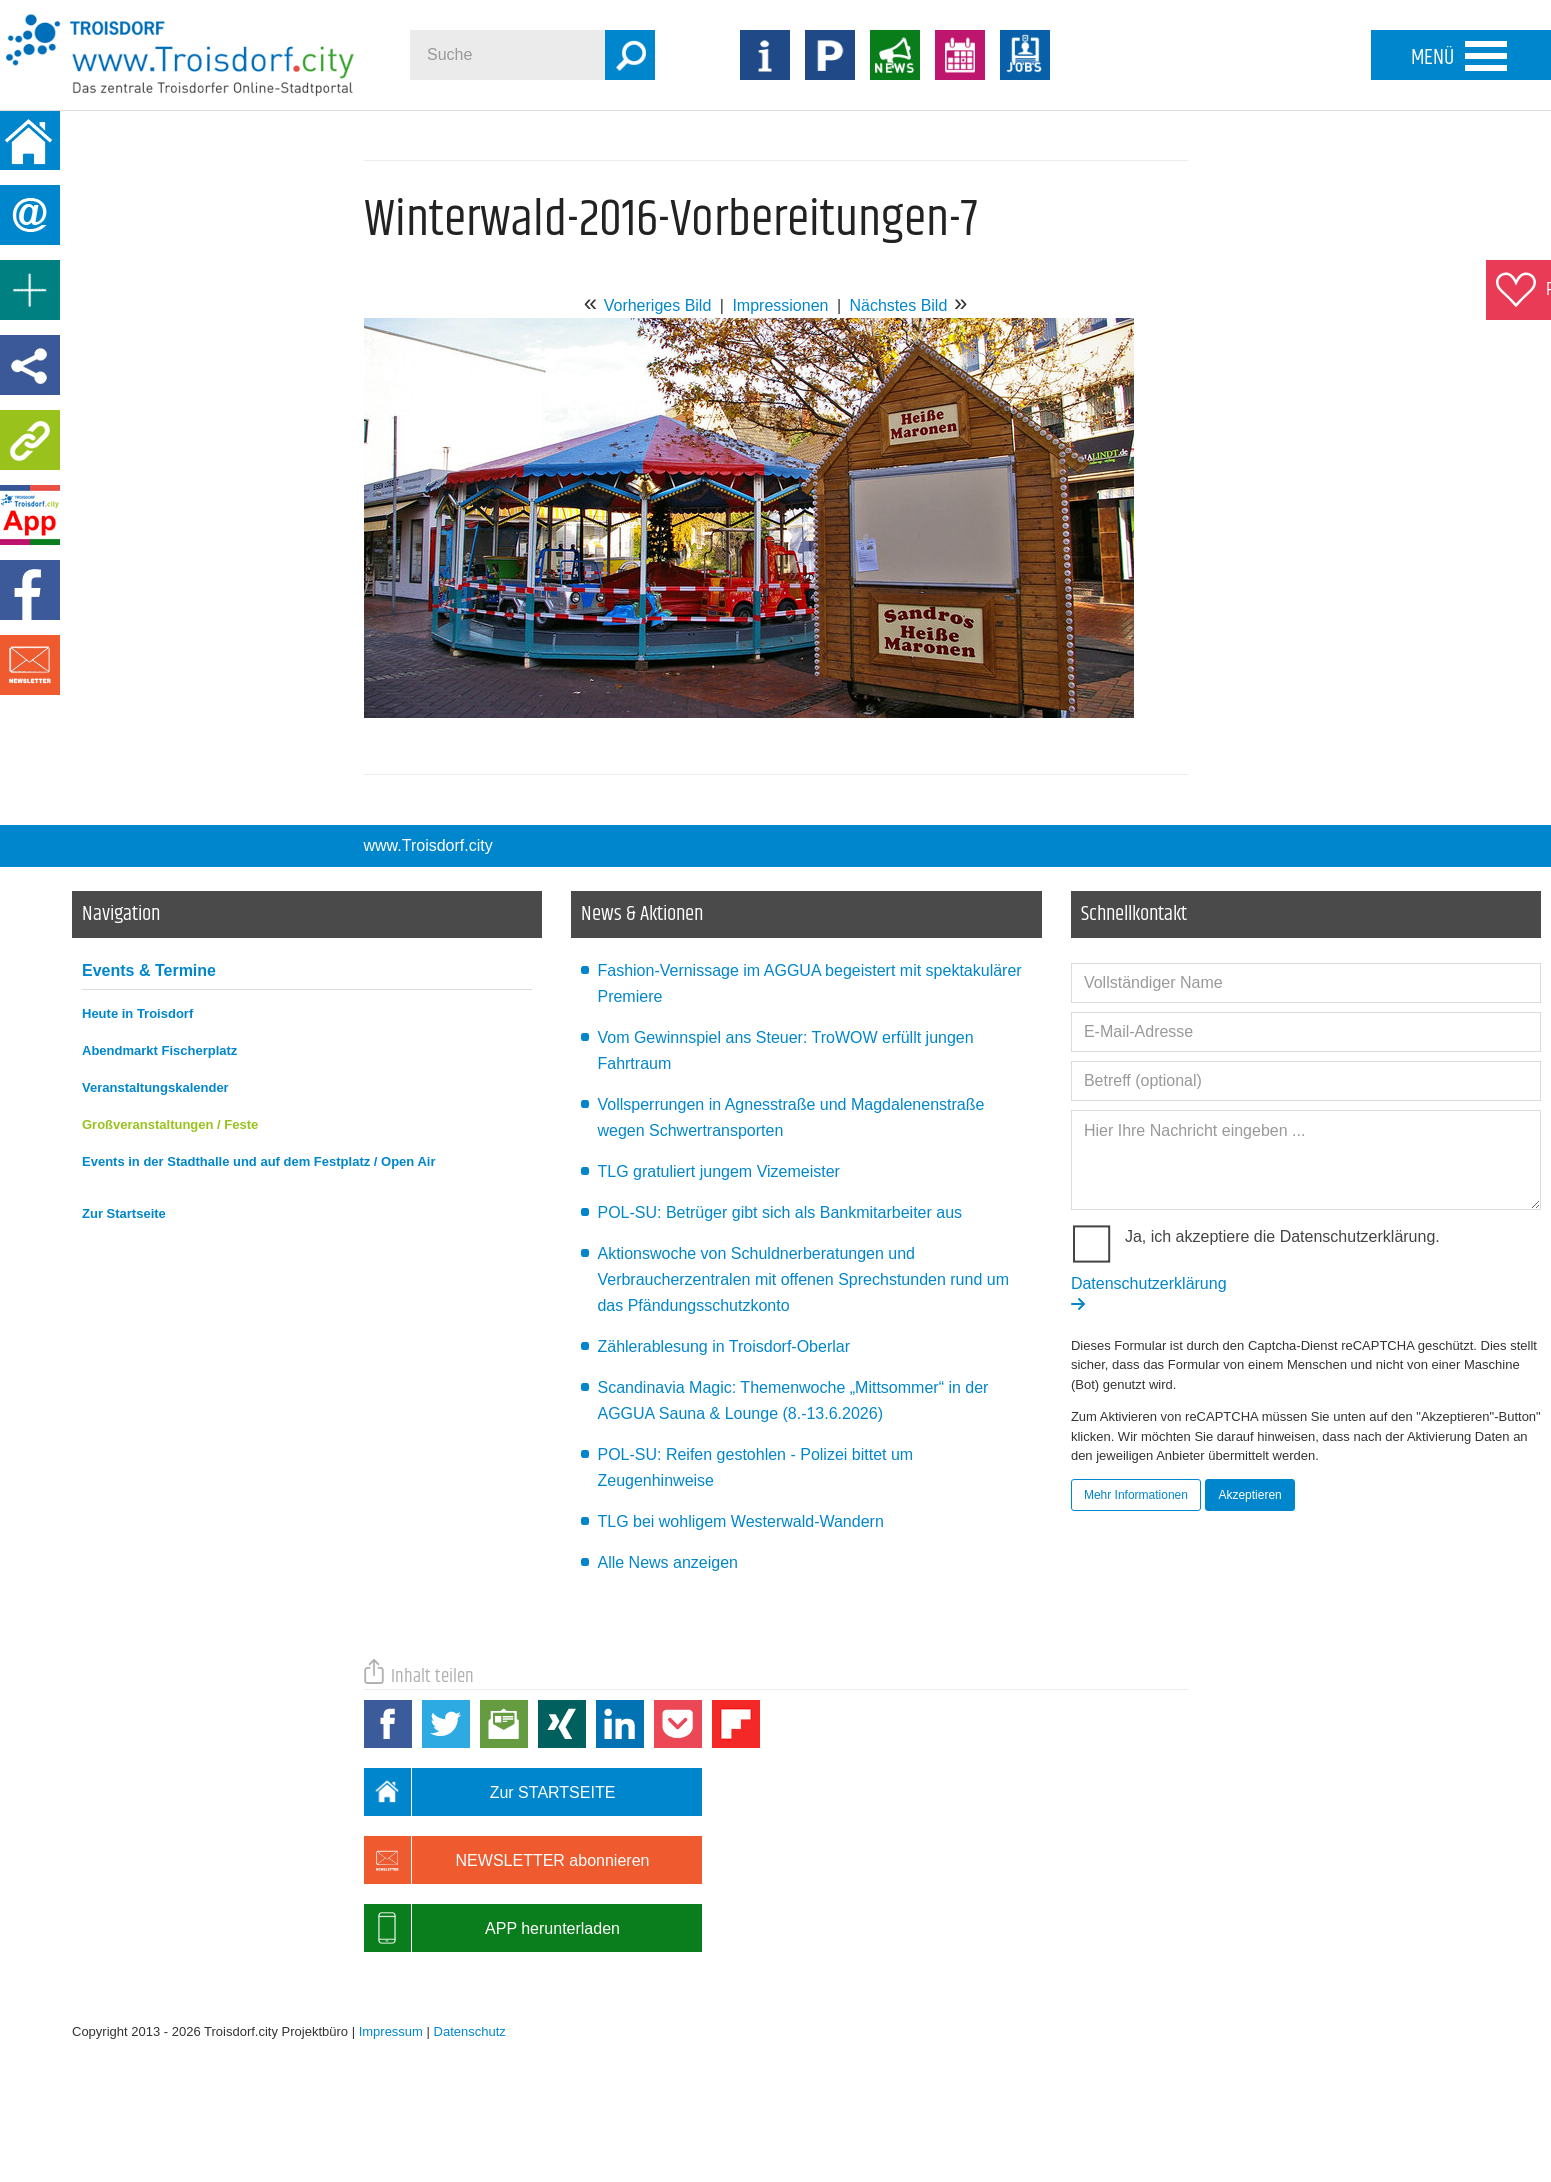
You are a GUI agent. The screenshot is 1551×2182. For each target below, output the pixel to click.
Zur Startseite (124, 1213)
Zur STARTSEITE (490, 1792)
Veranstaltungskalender (155, 1087)
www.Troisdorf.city (428, 845)
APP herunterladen (492, 1928)
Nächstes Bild (898, 305)
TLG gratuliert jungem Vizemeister (718, 1171)
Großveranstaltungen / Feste (170, 1124)
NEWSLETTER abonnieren (507, 1860)
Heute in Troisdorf (137, 1013)
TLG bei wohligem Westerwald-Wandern (740, 1521)
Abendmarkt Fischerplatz (159, 1050)
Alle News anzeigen (667, 1562)
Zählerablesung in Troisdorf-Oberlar (723, 1346)
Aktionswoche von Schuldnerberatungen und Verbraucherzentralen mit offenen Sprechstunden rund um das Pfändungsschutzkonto (803, 1279)
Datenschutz (470, 2031)
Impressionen (780, 305)
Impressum (391, 2031)
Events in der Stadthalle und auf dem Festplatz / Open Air (258, 1161)
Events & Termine (149, 970)
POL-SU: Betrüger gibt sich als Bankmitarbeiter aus (779, 1212)
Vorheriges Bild (658, 305)
